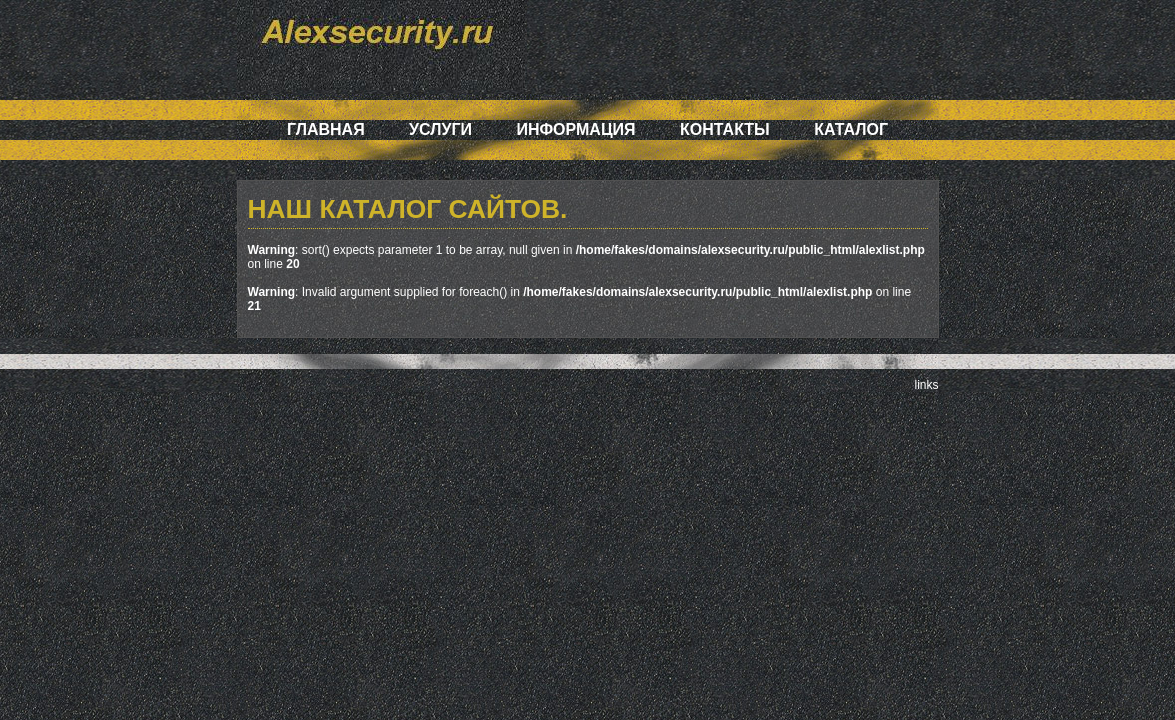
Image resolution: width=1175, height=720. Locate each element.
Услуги (440, 129)
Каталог (851, 129)
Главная (326, 129)
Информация (575, 129)
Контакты (725, 129)
